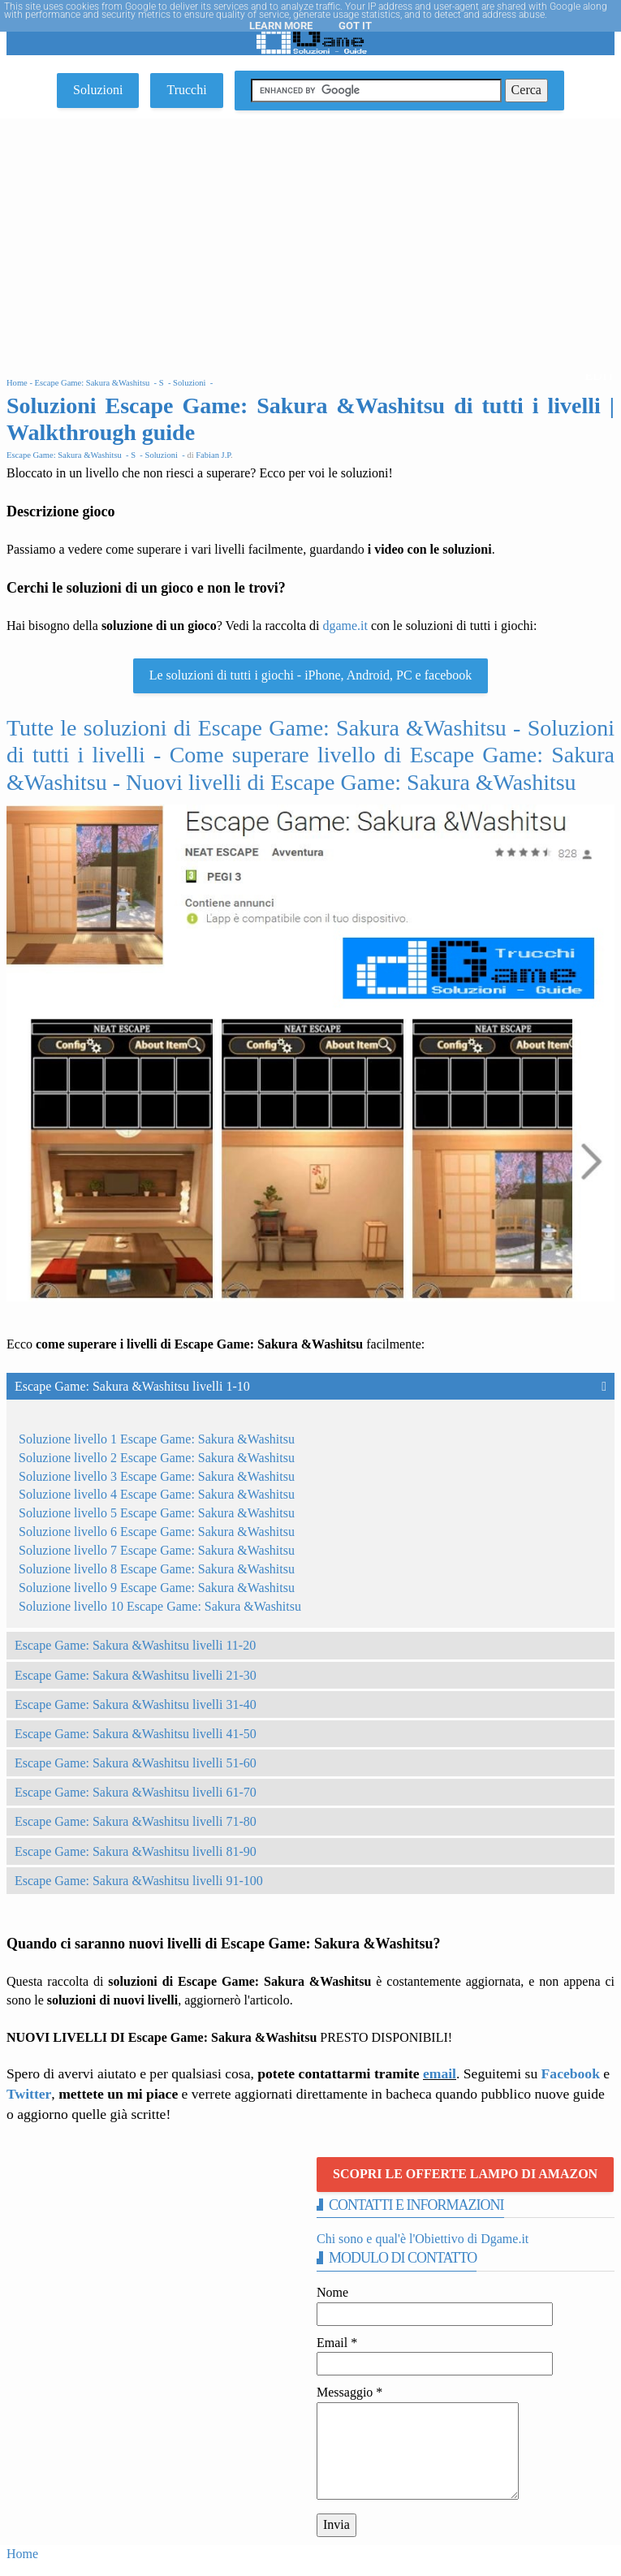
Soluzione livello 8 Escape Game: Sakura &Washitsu (157, 1569)
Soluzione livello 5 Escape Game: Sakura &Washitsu (157, 1513)
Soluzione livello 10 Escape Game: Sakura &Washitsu (160, 1606)
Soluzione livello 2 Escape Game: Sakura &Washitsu (157, 1458)
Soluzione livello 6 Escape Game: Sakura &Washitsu (157, 1531)
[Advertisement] (310, 240)
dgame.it (345, 625)
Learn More (281, 25)
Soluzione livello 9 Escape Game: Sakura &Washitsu (157, 1587)
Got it (355, 25)
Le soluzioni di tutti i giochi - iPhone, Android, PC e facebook (310, 675)
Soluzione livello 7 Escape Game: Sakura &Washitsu (157, 1550)
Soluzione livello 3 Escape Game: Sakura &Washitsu (157, 1476)
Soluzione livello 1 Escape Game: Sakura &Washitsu (157, 1439)
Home (22, 2554)
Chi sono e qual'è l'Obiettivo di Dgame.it (422, 2239)
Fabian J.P (213, 455)
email (439, 2073)
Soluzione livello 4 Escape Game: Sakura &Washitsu (157, 1494)
